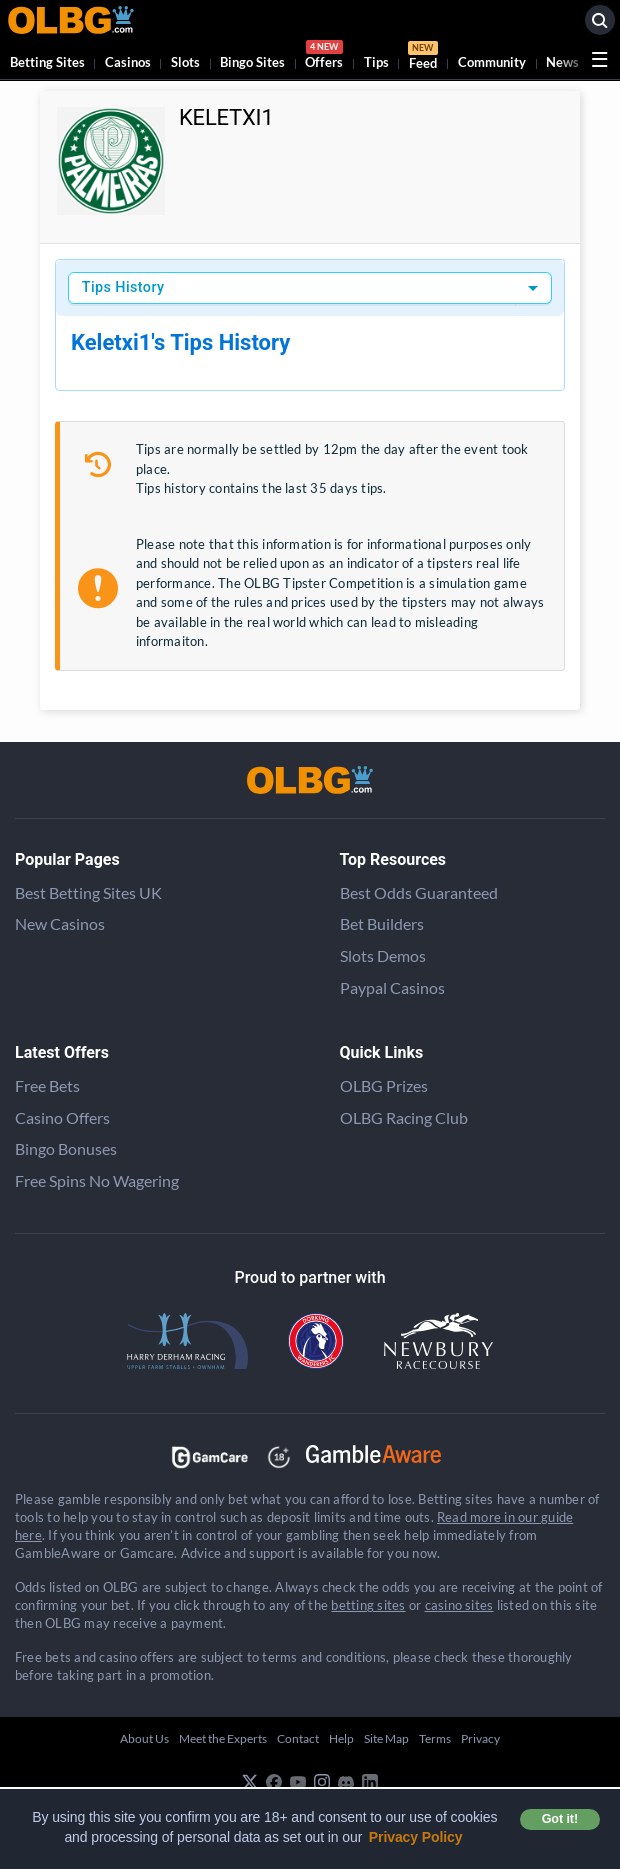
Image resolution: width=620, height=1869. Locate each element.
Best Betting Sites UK (88, 892)
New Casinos (60, 923)
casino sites (459, 1605)
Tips (376, 62)
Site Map (386, 1738)
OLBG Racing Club (404, 1117)
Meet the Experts (223, 1738)
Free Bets (47, 1085)
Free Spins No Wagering (97, 1180)
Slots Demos (383, 955)
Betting (47, 62)
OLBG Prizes (384, 1085)
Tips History (123, 287)
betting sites (368, 1605)
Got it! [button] (560, 1819)
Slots (185, 62)
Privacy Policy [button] (416, 1837)
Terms (435, 1738)
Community (492, 62)
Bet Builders (382, 923)
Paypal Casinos (392, 987)
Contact (298, 1738)
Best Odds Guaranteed (419, 892)
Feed (423, 58)
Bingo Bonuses (66, 1148)
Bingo (252, 62)
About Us (144, 1738)
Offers (324, 57)
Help (341, 1738)
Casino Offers (62, 1117)
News (562, 62)
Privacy (480, 1738)
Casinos (128, 62)
